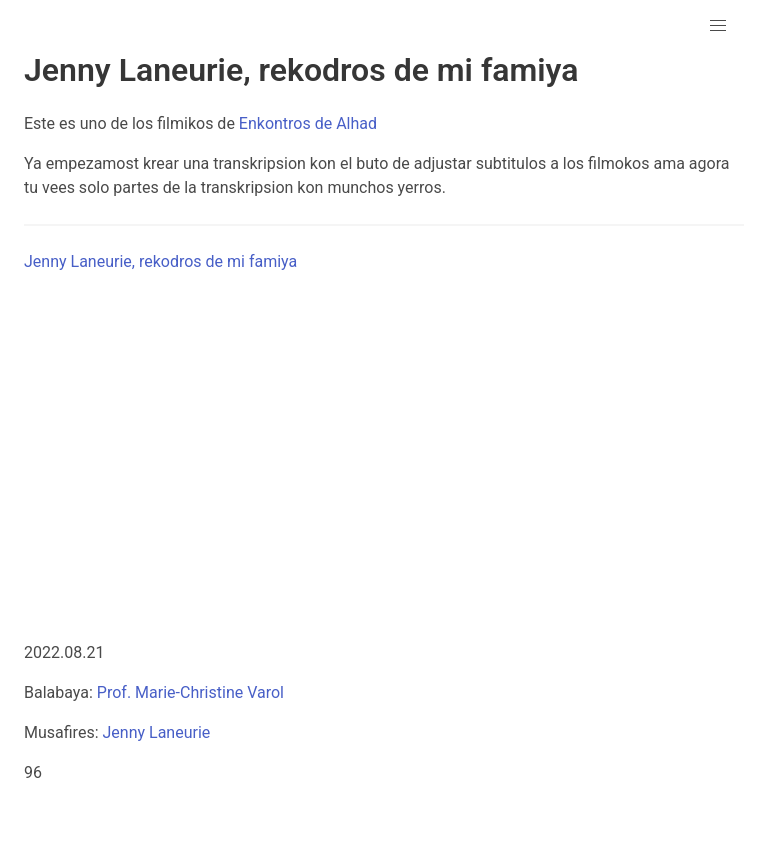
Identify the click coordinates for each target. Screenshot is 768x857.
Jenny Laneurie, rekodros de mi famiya (160, 261)
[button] (718, 26)
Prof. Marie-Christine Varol (190, 692)
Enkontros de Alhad (308, 123)
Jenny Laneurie (156, 732)
